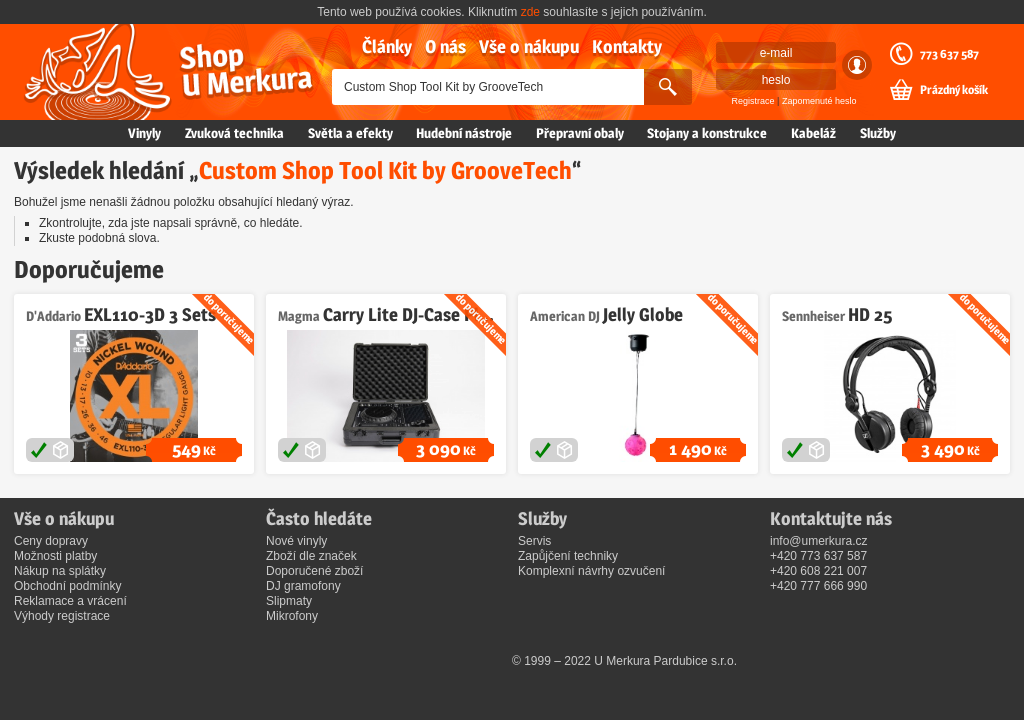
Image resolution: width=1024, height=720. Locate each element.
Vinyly (144, 133)
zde (530, 12)
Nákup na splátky (60, 571)
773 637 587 (949, 54)
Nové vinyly (296, 541)
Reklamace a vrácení (70, 601)
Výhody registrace (62, 616)
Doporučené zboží (314, 571)
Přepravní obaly (580, 133)
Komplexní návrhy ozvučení (591, 571)
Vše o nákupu (529, 46)
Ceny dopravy (51, 541)
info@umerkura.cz (819, 541)
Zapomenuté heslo (819, 101)
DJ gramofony (303, 586)
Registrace (753, 101)
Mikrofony (292, 616)
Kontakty (627, 46)
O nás (445, 46)
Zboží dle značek (311, 556)
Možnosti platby (55, 556)
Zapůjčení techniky (568, 556)
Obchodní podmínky (67, 586)
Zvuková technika (234, 133)
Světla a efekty (350, 133)
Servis (534, 541)
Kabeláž (813, 133)
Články (387, 46)
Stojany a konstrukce (707, 133)
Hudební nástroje (464, 133)
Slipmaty (289, 601)
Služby (878, 133)
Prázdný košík (954, 90)
